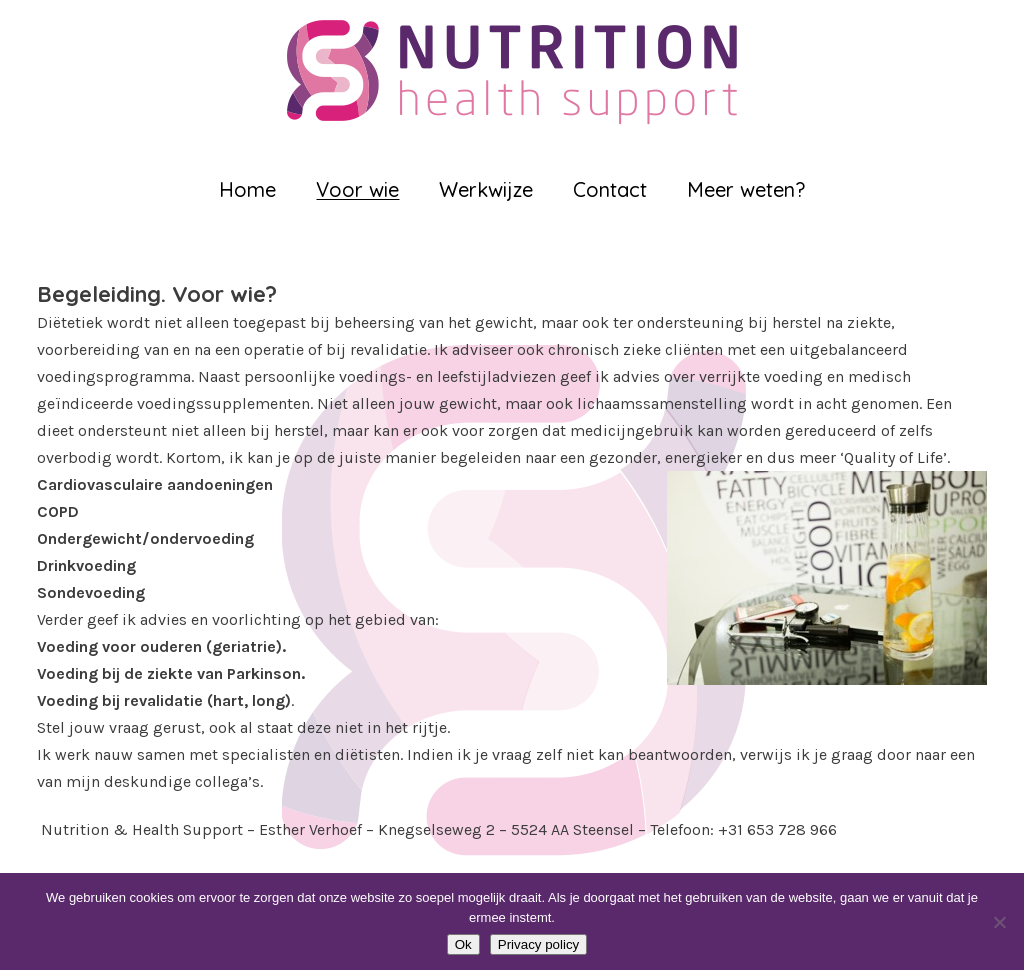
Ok (463, 944)
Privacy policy (538, 944)
